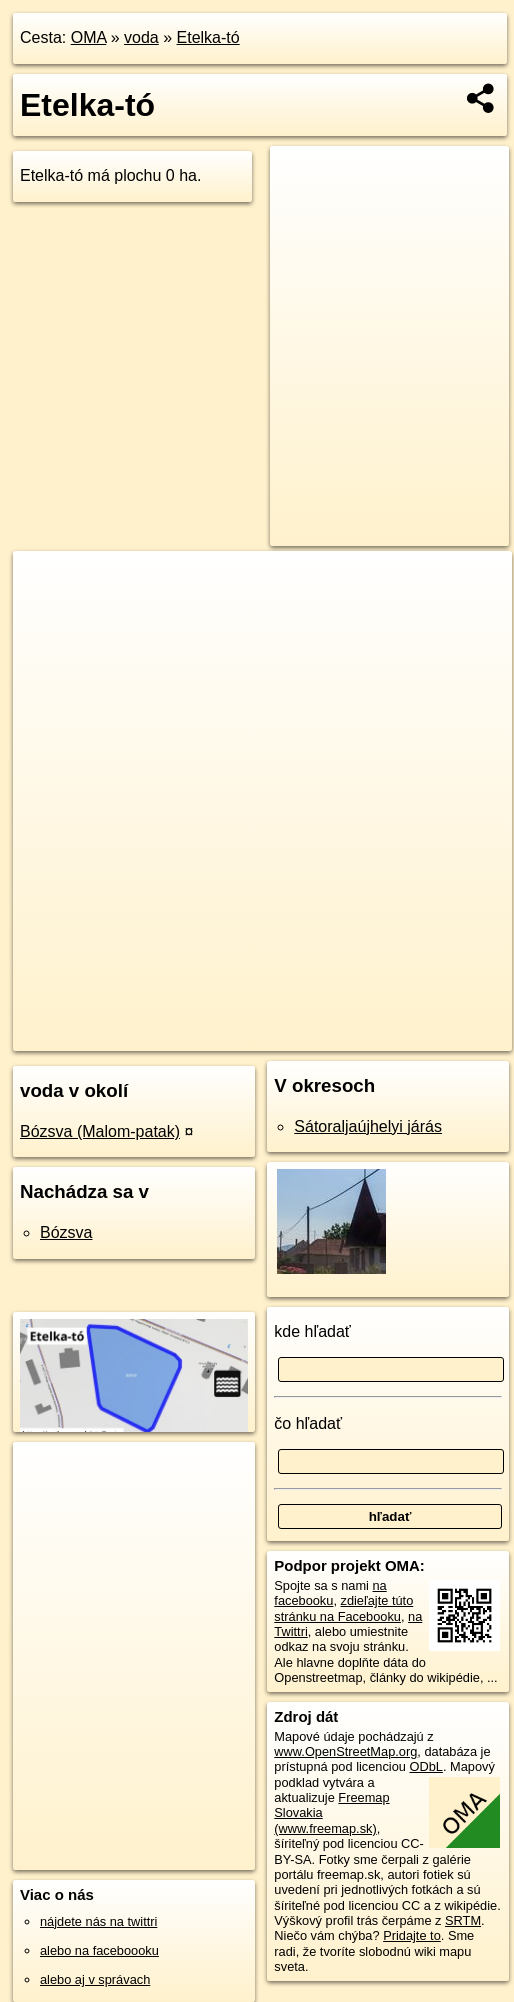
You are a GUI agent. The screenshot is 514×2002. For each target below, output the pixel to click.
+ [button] (47, 585)
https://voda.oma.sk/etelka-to (429, 1035)
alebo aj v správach (95, 1979)
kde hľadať (312, 1331)
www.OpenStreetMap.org (345, 1751)
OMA (89, 37)
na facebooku (330, 1593)
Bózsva (66, 1232)
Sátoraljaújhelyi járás (368, 1126)
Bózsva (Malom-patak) (100, 1131)
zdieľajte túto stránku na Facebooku (343, 1608)
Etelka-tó (208, 37)
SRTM (463, 1920)
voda (141, 37)
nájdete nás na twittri (98, 1921)
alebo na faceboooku (99, 1950)
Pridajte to (412, 1935)
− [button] (47, 616)
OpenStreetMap (183, 1035)
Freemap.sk (286, 1035)
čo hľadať (308, 1423)
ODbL (426, 1766)
